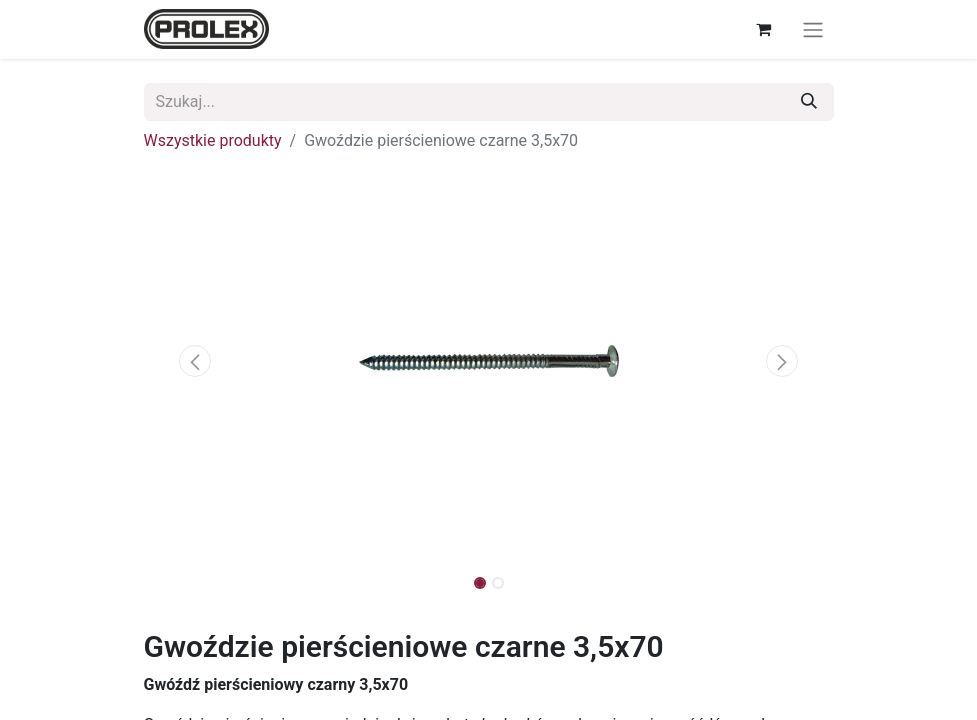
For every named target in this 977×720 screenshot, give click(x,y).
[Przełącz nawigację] (813, 29)
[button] (196, 361)
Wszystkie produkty (213, 140)
